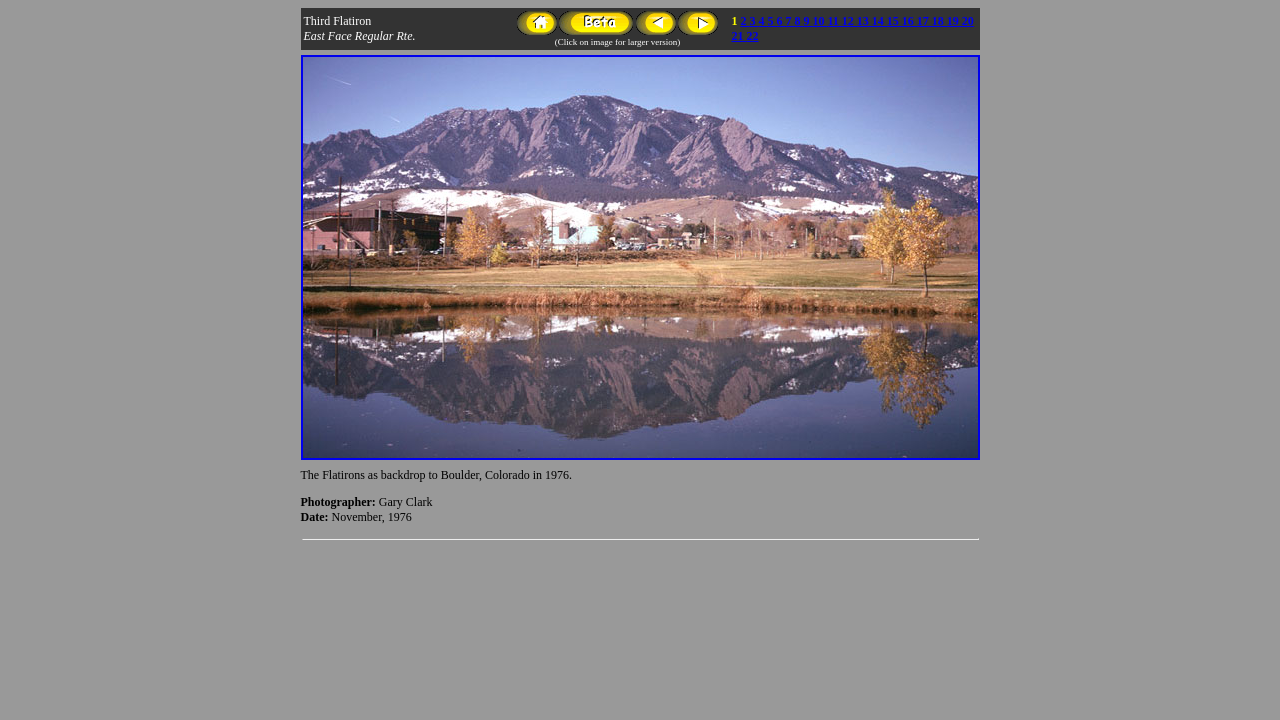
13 (864, 21)
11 (835, 21)
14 (879, 21)
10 (820, 21)
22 (753, 36)
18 (939, 21)
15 (894, 21)
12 (849, 21)
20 (968, 21)
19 (954, 21)
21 (739, 36)
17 (924, 21)
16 (909, 21)
